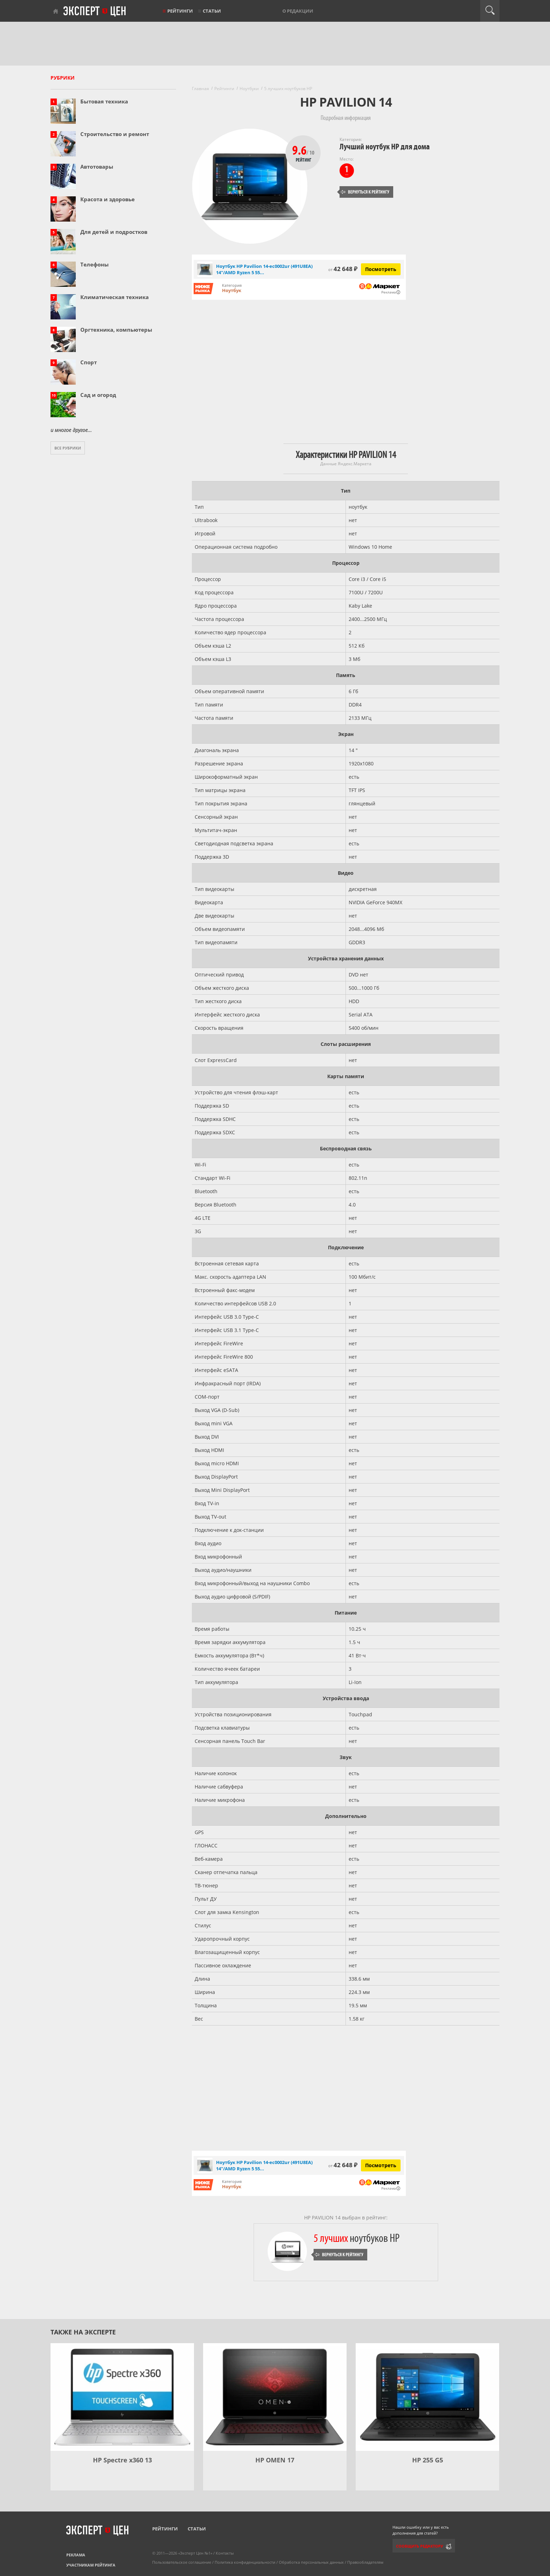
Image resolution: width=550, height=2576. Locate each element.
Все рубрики (67, 448)
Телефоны (94, 264)
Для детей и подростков (113, 231)
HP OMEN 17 (274, 2460)
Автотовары (96, 166)
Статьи (212, 11)
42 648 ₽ (342, 269)
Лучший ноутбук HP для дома (385, 147)
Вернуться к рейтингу (365, 192)
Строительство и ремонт (114, 133)
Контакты (225, 2553)
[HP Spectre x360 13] (122, 2397)
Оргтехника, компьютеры (116, 329)
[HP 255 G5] (427, 2397)
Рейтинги (180, 11)
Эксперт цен (95, 11)
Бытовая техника (104, 101)
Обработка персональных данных (311, 2562)
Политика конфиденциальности (245, 2562)
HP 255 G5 (427, 2460)
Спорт (88, 362)
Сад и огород (98, 394)
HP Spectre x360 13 (122, 2460)
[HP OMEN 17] (275, 2397)
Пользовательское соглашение (181, 2562)
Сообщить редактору (419, 2546)
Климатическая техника (114, 296)
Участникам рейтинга (90, 2565)
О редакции (297, 11)
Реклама (75, 2554)
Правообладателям (365, 2562)
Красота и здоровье (107, 199)
